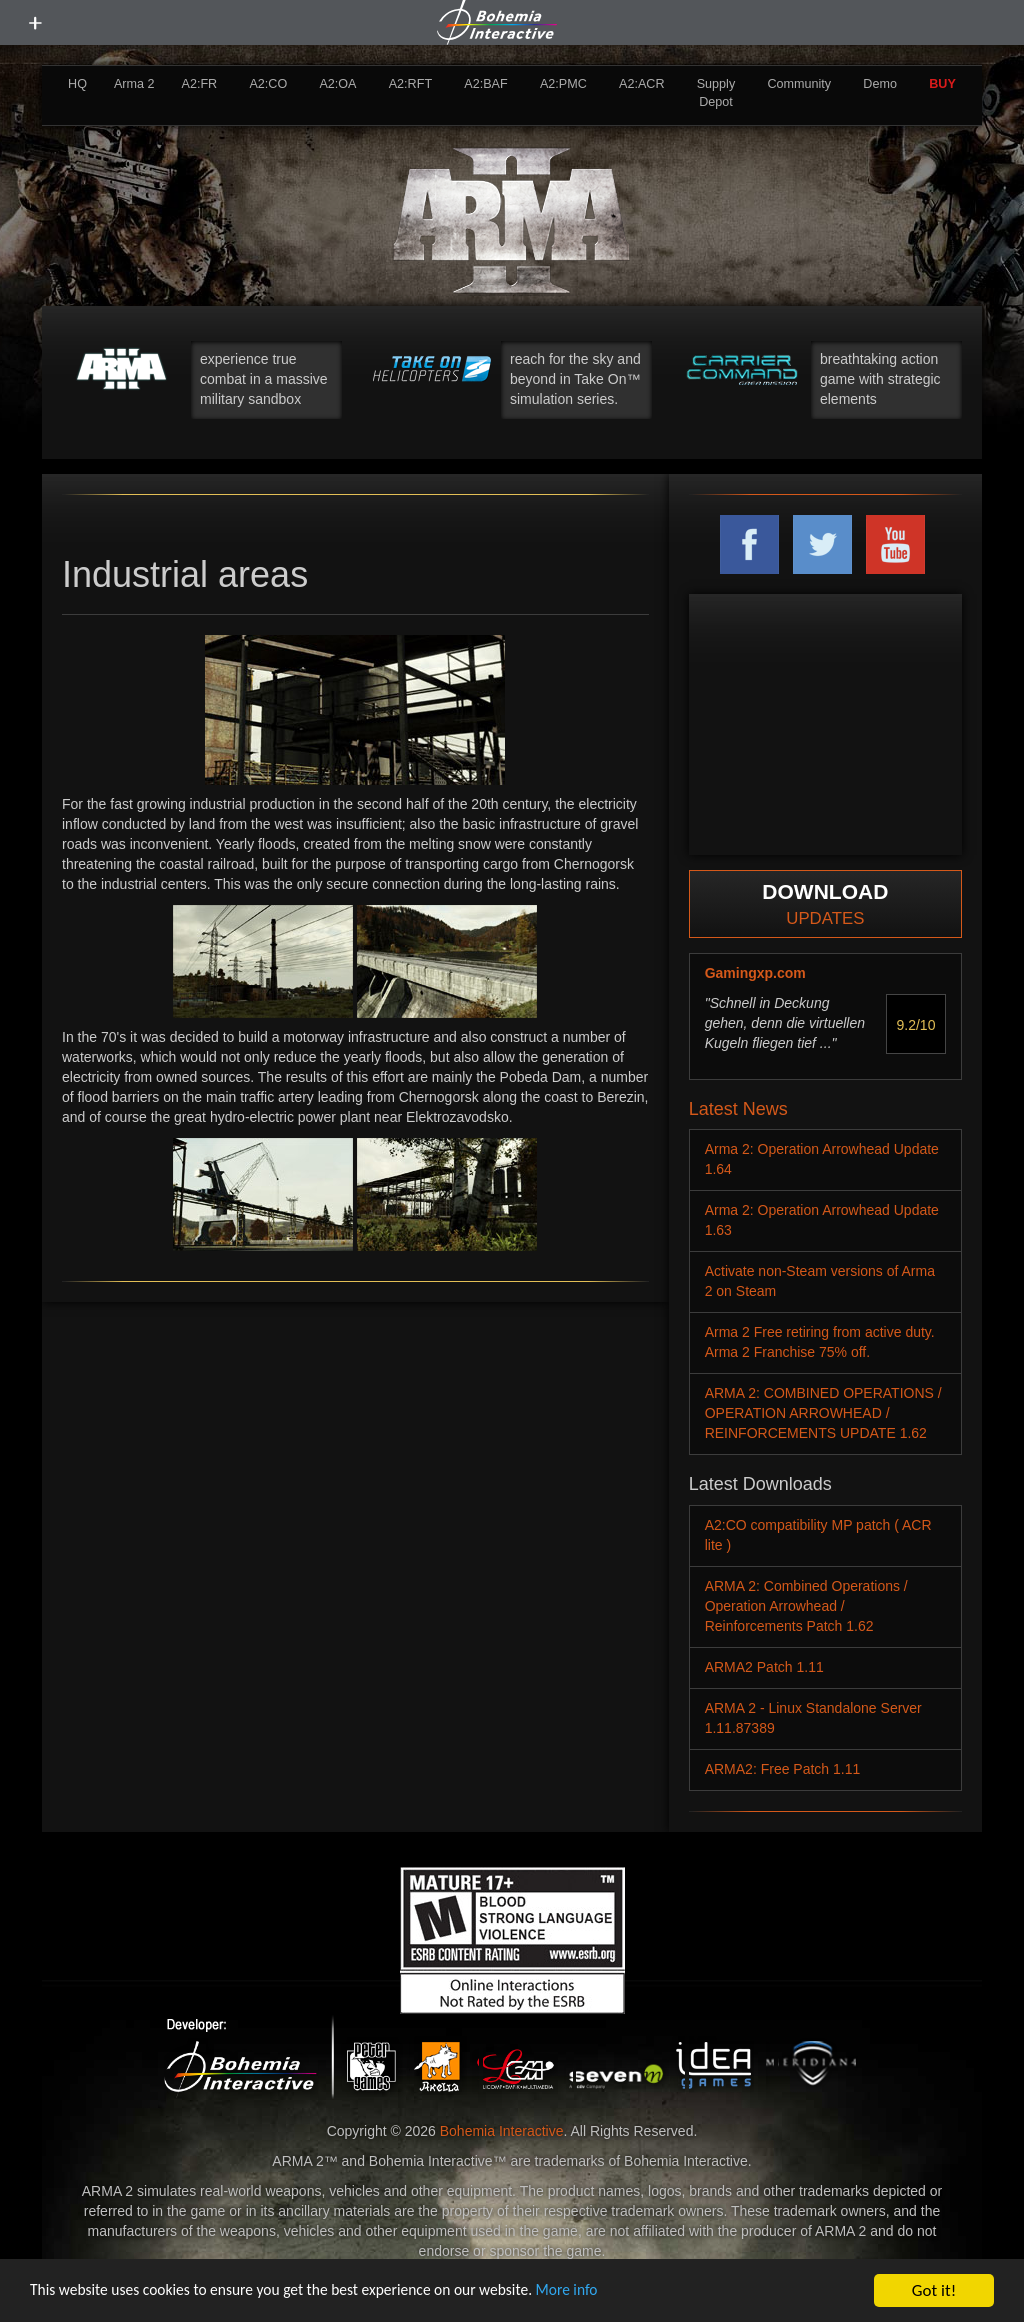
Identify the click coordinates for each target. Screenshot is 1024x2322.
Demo (880, 84)
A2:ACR (642, 84)
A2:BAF (485, 84)
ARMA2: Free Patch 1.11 (783, 1769)
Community (799, 84)
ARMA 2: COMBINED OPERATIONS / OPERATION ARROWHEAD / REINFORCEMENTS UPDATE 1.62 (823, 1413)
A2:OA (337, 84)
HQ (77, 84)
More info (619, 2291)
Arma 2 (134, 84)
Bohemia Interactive (502, 2131)
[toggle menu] (35, 23)
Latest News (738, 1109)
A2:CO (268, 84)
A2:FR (199, 84)
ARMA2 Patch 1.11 (764, 1667)
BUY (942, 84)
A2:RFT (410, 84)
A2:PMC (563, 84)
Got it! (934, 2290)
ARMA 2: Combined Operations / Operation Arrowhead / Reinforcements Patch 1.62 (806, 1606)
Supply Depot (716, 93)
